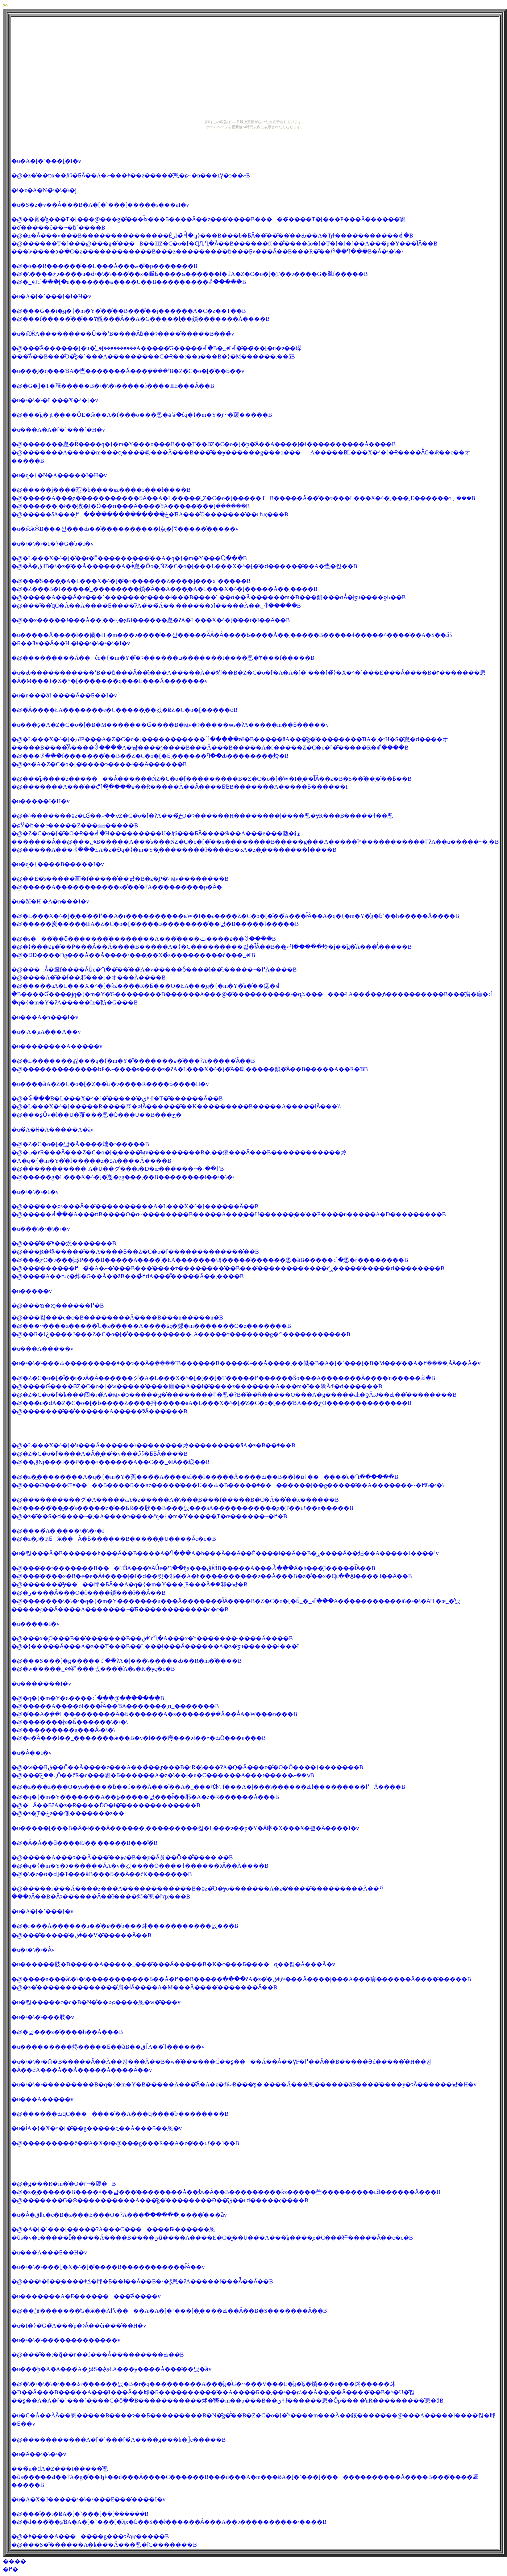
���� (14, 2561)
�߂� (10, 2569)
